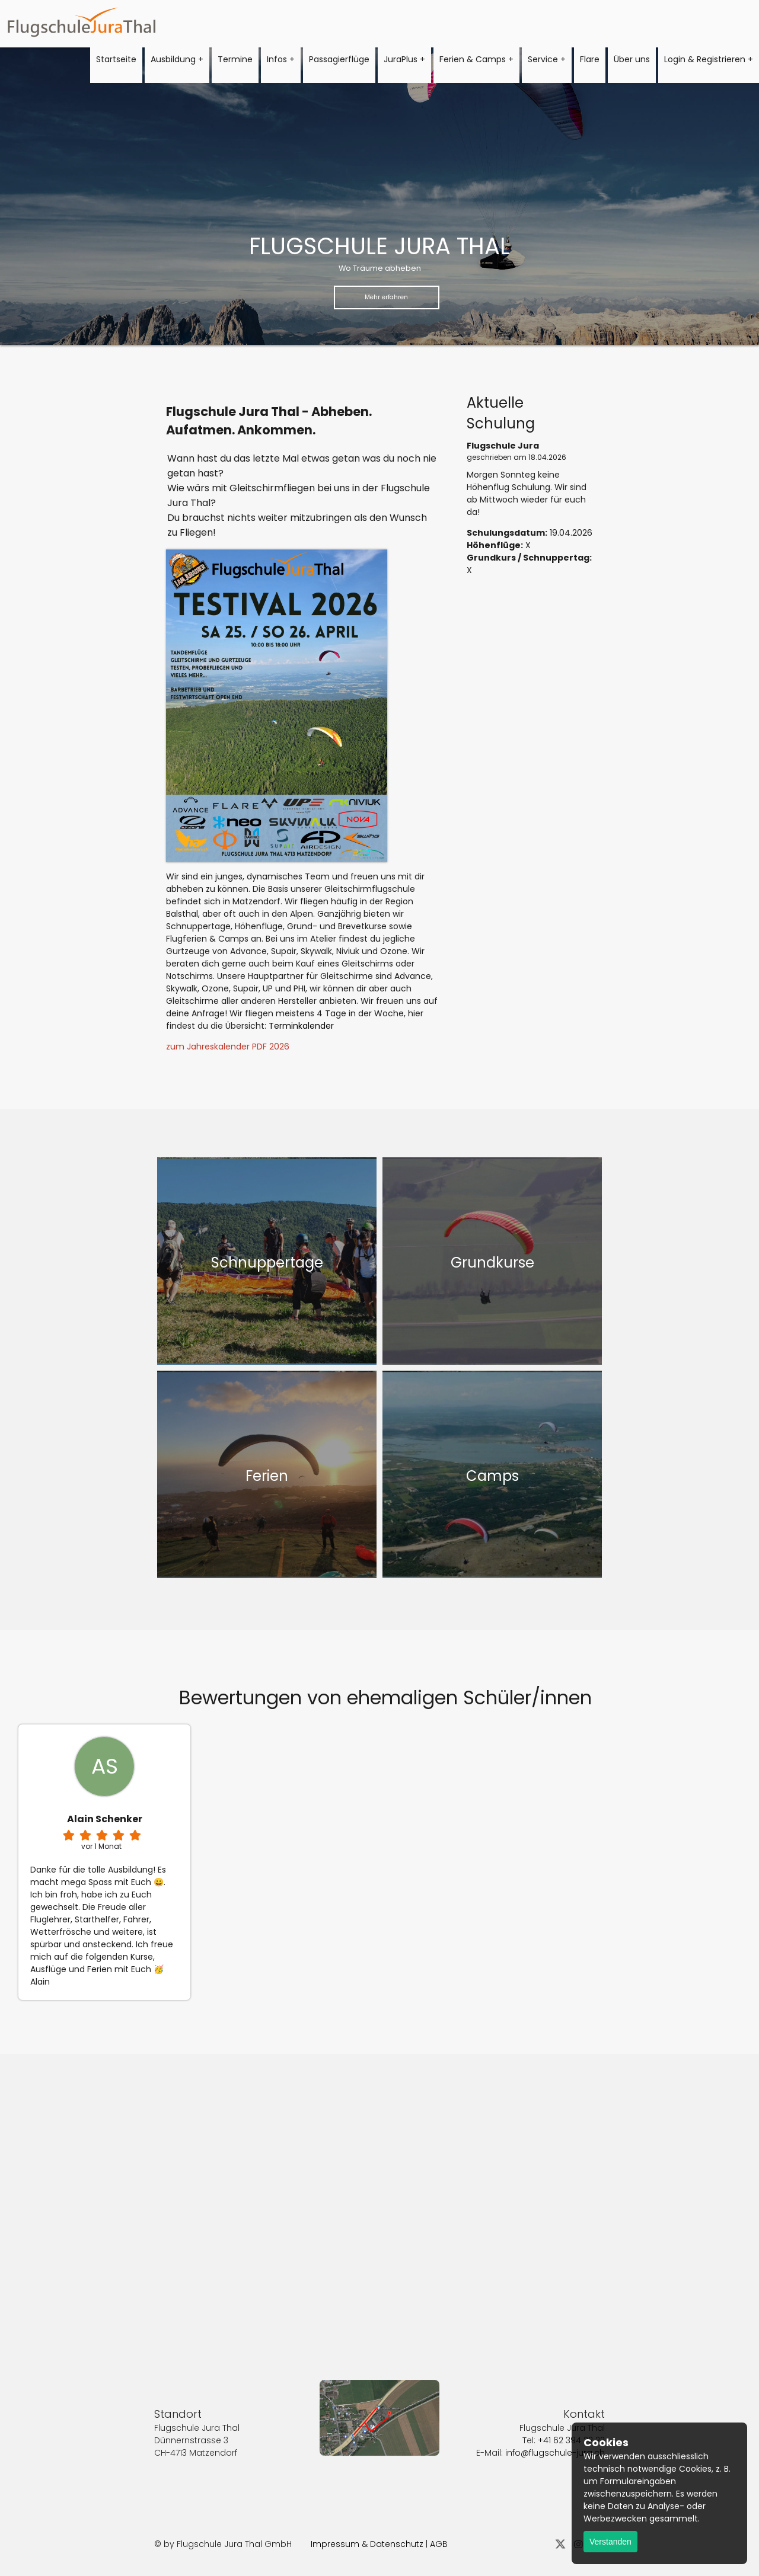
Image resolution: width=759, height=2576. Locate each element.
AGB (439, 2544)
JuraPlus (400, 59)
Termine (235, 59)
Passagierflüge (339, 59)
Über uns (632, 59)
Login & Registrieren (704, 59)
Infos (277, 59)
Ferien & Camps (472, 59)
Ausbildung (173, 59)
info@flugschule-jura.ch (555, 2419)
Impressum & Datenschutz (367, 2544)
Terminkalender (301, 1026)
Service (543, 59)
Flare (589, 59)
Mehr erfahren (386, 297)
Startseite (116, 59)
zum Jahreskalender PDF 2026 (227, 1046)
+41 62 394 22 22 (571, 2407)
